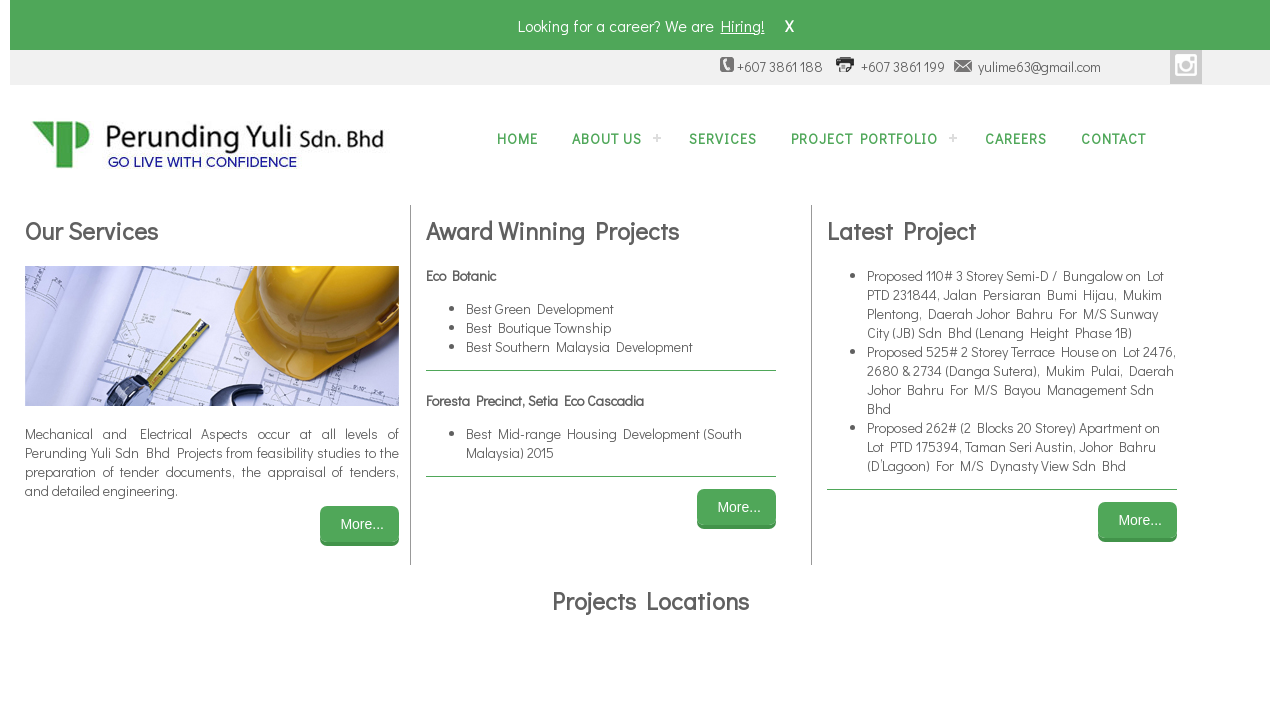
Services (723, 138)
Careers (1016, 138)
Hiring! (743, 25)
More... (362, 524)
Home (517, 138)
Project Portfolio (864, 138)
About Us (607, 138)
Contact (1113, 138)
